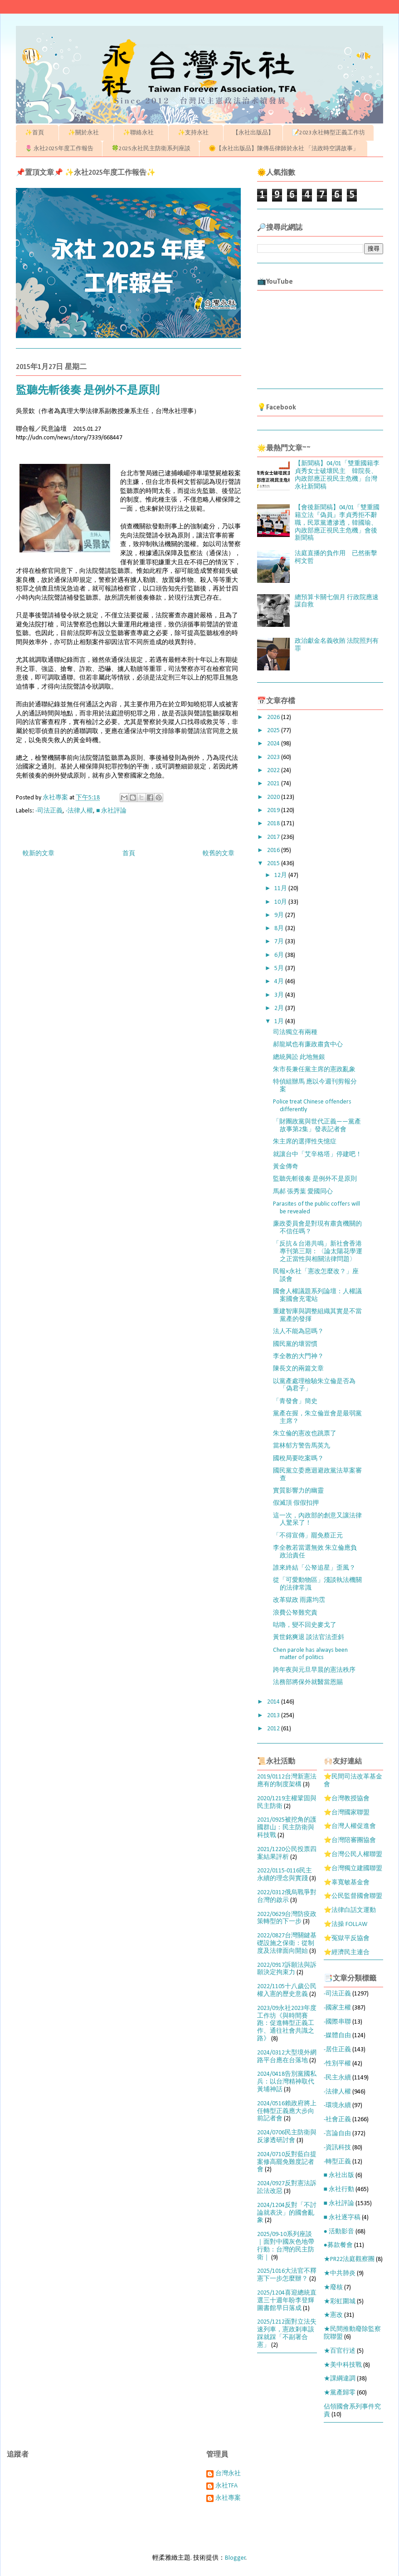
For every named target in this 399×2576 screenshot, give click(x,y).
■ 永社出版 (339, 2175)
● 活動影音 (339, 2231)
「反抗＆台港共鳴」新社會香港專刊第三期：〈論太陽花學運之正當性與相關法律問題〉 (317, 1252)
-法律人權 (79, 811)
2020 (274, 797)
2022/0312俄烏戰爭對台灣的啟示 (286, 1896)
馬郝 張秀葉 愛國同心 (303, 1191)
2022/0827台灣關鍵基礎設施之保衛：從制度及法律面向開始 (286, 1943)
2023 (274, 757)
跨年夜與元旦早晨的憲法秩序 (314, 1670)
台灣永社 (228, 2473)
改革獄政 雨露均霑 (299, 1600)
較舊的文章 (218, 853)
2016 (274, 850)
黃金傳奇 (285, 1166)
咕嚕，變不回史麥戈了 (304, 1625)
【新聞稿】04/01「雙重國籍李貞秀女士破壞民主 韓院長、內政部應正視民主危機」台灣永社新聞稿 (337, 475)
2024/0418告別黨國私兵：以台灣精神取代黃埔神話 (286, 2082)
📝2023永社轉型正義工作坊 (328, 133)
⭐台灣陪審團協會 (350, 1840)
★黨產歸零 (339, 2392)
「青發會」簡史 (295, 1401)
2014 (274, 1702)
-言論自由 (337, 2133)
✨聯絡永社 (141, 133)
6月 (279, 955)
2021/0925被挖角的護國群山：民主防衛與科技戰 (286, 1828)
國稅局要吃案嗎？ (298, 1458)
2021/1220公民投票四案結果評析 (286, 1853)
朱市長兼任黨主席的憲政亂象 (314, 1069)
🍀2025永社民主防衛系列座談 (151, 149)
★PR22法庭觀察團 (349, 2259)
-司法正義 (49, 811)
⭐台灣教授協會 (347, 1798)
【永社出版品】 (253, 133)
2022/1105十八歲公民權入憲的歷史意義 (286, 1990)
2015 (274, 863)
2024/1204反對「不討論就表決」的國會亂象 (286, 2213)
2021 (274, 783)
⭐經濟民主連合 (347, 1952)
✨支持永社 (196, 133)
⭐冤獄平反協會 (347, 1938)
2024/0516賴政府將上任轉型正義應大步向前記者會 (286, 2111)
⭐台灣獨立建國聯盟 (353, 1868)
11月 (281, 888)
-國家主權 (337, 2008)
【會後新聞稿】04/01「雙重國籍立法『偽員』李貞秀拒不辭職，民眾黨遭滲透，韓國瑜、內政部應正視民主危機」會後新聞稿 (337, 523)
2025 (274, 730)
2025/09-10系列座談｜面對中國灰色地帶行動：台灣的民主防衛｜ (285, 2246)
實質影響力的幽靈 (298, 1490)
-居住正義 (337, 2049)
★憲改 (333, 2315)
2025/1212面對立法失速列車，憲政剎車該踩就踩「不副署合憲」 (286, 2333)
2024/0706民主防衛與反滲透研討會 (286, 2136)
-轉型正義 (337, 2161)
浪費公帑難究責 (295, 1613)
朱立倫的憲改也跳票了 (304, 1433)
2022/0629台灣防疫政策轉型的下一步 (286, 1918)
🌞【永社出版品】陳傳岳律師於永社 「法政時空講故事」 (284, 149)
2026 (274, 717)
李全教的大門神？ (298, 1356)
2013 (274, 1715)
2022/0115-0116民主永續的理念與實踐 (284, 1874)
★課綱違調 (339, 2378)
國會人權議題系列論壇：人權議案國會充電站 (317, 1295)
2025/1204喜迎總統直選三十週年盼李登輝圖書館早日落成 (286, 2301)
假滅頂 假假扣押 (296, 1503)
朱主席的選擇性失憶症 (304, 1141)
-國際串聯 (337, 2022)
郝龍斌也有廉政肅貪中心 (308, 1044)
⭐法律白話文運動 (350, 1910)
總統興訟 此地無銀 (299, 1057)
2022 (274, 770)
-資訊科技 (337, 2147)
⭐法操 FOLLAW (345, 1924)
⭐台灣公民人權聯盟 (353, 1854)
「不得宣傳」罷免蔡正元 (308, 1535)
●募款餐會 (338, 2245)
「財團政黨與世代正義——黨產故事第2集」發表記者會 (317, 1125)
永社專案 (228, 2498)
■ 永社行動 (339, 2189)
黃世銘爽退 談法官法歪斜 (308, 1637)
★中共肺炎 (339, 2273)
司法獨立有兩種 (295, 1032)
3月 (279, 995)
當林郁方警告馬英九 (301, 1446)
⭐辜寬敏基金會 (347, 1882)
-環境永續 (337, 2105)
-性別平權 (337, 2063)
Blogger (235, 2558)
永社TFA (226, 2485)
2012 (274, 1728)
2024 (274, 743)
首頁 (128, 853)
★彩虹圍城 (339, 2301)
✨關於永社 (86, 133)
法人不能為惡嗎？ (298, 1331)
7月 (279, 941)
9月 (279, 915)
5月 (279, 968)
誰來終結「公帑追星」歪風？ (314, 1568)
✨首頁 (37, 133)
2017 (274, 837)
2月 (279, 1008)
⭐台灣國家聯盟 (347, 1812)
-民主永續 (337, 2077)
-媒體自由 (337, 2035)
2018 (274, 823)
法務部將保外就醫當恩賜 (308, 1682)
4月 (279, 981)
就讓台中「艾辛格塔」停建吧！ (317, 1154)
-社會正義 (337, 2119)
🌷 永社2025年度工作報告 (59, 149)
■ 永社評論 (111, 811)
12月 (281, 875)
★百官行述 (339, 2351)
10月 (281, 902)
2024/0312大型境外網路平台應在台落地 (286, 2056)
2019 (274, 810)
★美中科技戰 (343, 2365)
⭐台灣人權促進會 (350, 1826)
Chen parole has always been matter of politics (310, 1654)
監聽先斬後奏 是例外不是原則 (315, 1179)
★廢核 (333, 2287)
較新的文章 (38, 853)
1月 (279, 1021)
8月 (279, 928)
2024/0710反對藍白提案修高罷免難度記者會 (286, 2162)
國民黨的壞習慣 (295, 1344)
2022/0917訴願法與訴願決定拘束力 (286, 1969)
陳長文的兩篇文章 (298, 1368)
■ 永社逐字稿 (342, 2217)
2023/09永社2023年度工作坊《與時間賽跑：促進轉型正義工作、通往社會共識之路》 (286, 2023)
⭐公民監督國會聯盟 (353, 1896)
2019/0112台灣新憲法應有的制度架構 (286, 1780)
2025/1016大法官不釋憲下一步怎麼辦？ (286, 2275)
